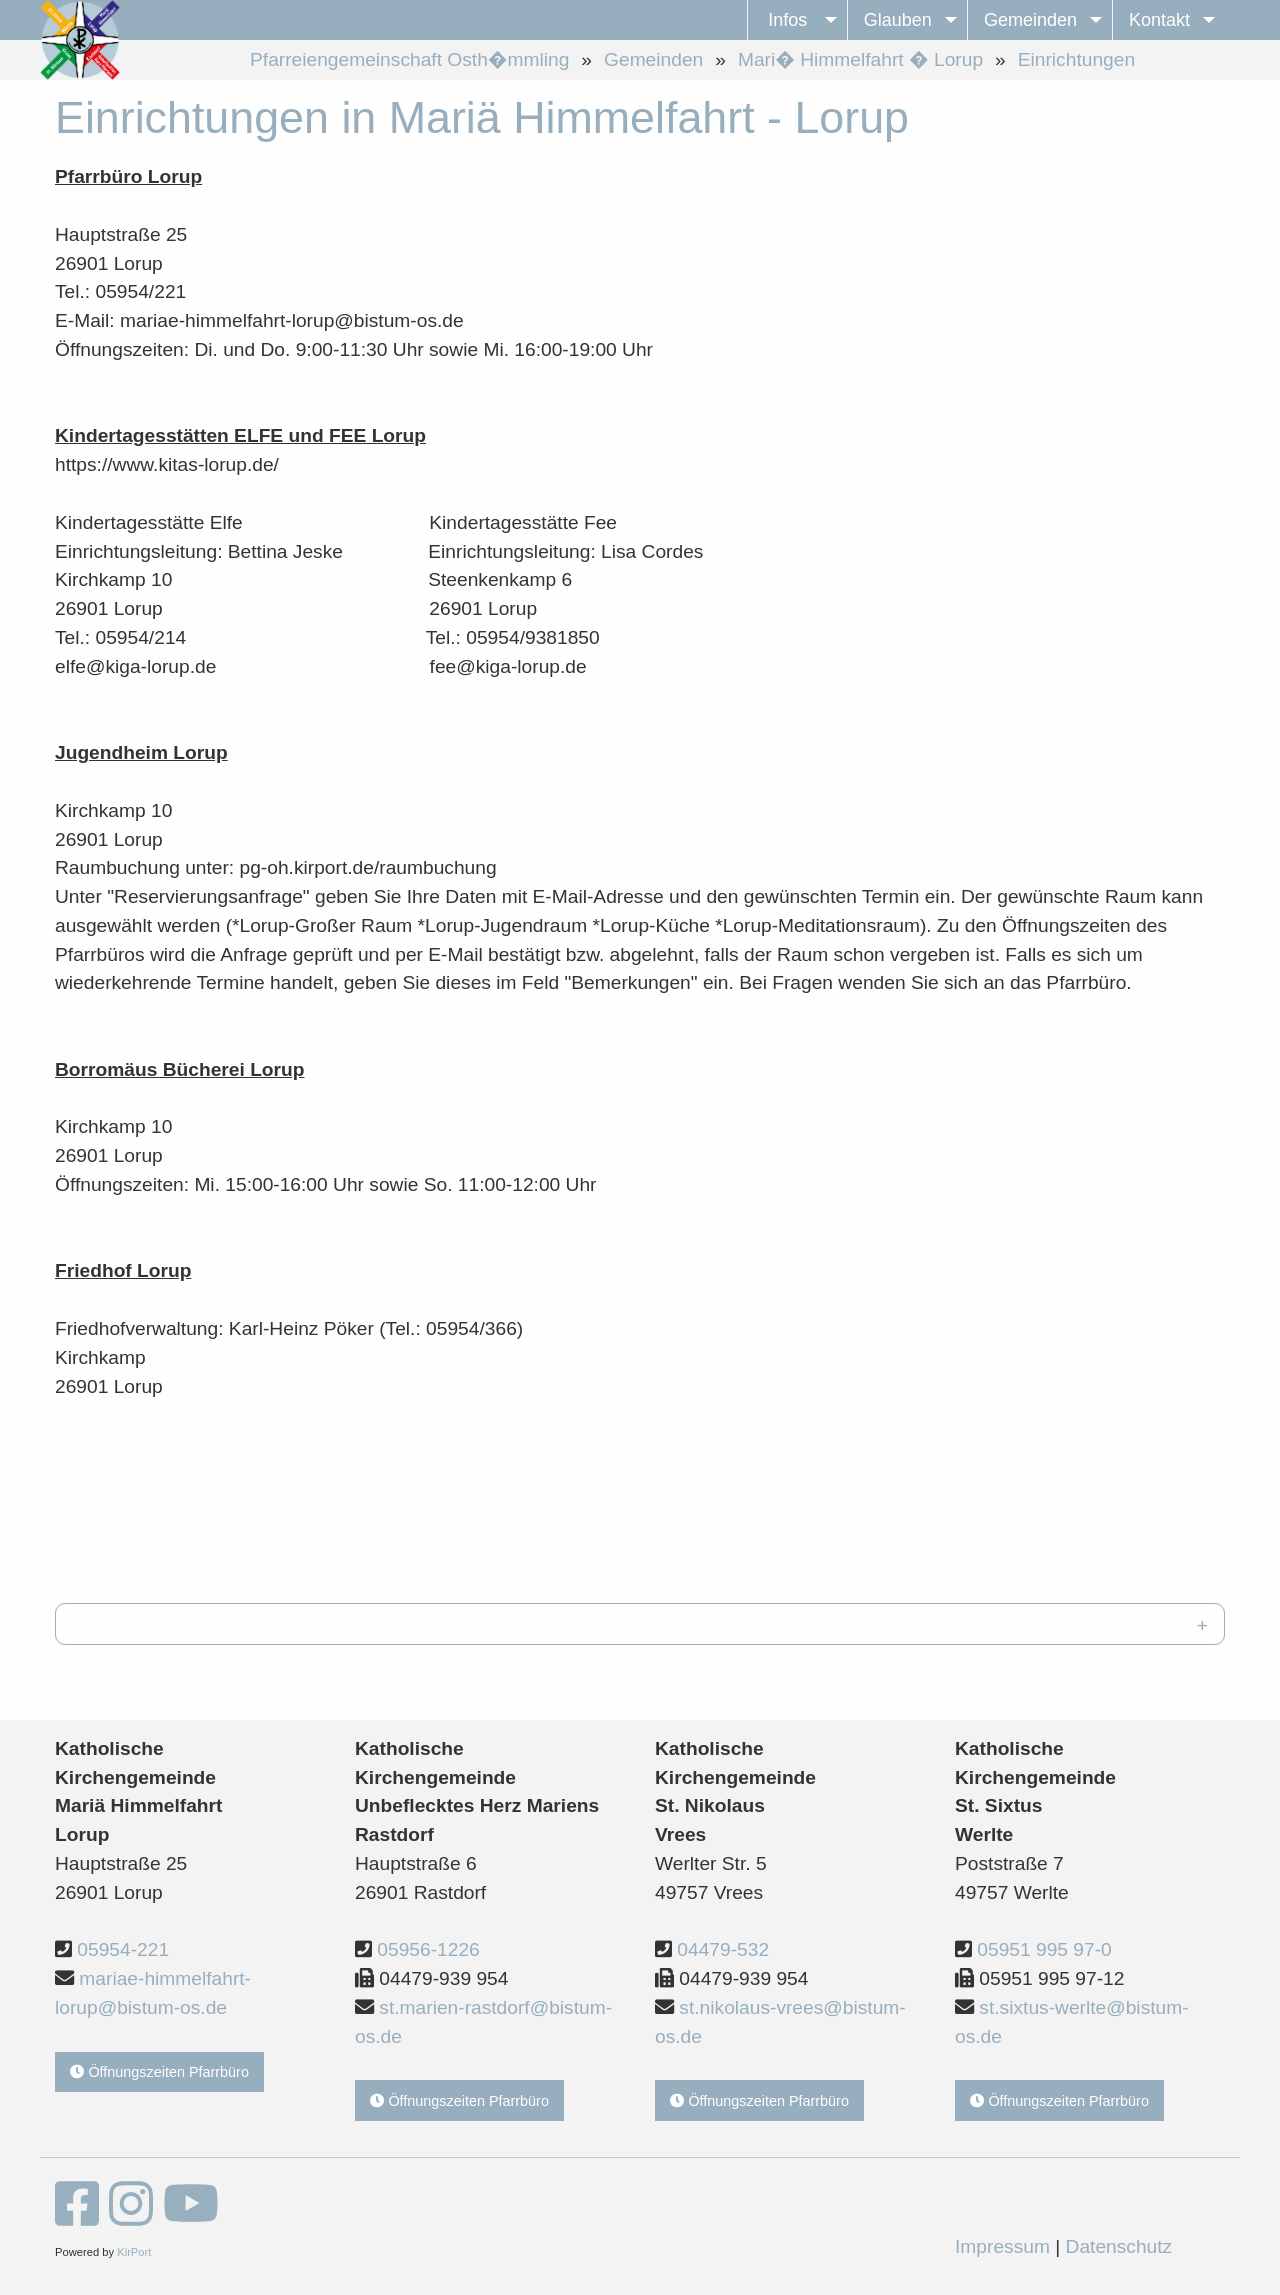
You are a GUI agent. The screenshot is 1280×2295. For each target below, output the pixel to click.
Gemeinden (653, 59)
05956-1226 (428, 1949)
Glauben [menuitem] (898, 20)
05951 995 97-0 (1044, 1949)
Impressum (1002, 2246)
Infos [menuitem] (787, 20)
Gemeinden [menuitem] (1030, 20)
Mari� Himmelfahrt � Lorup (860, 59)
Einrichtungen (1076, 59)
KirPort (134, 2252)
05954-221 (123, 1949)
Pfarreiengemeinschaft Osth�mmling (409, 59)
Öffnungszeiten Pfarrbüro (159, 2072)
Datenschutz (1119, 2246)
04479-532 (723, 1949)
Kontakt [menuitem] (1159, 20)
